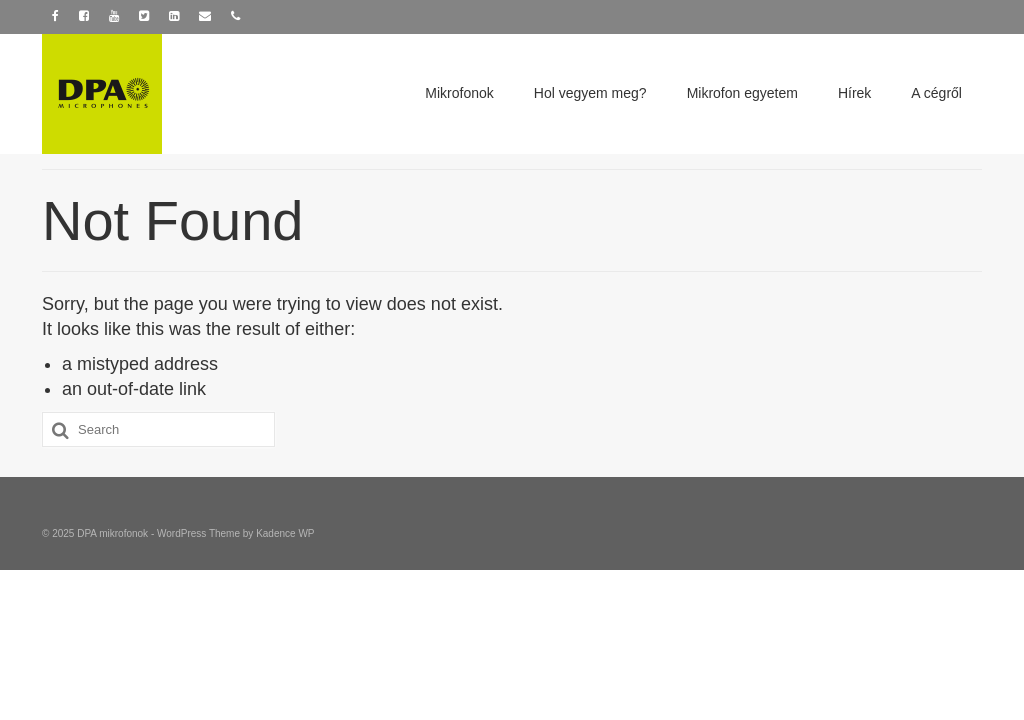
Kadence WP (285, 533)
